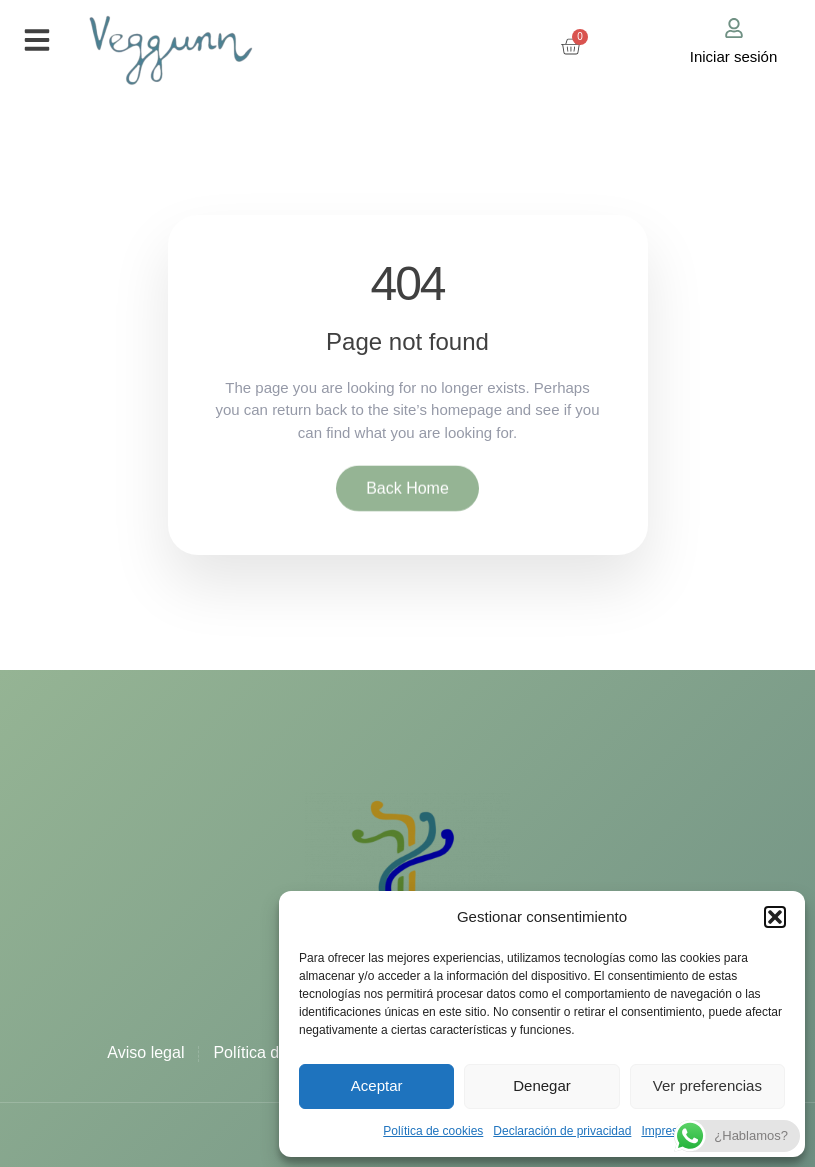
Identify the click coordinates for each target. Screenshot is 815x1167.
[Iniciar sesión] (734, 28)
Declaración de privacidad (562, 1131)
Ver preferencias (707, 1085)
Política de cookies (433, 1131)
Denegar (542, 1085)
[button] (775, 917)
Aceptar (377, 1085)
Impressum (670, 1131)
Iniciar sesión (734, 56)
